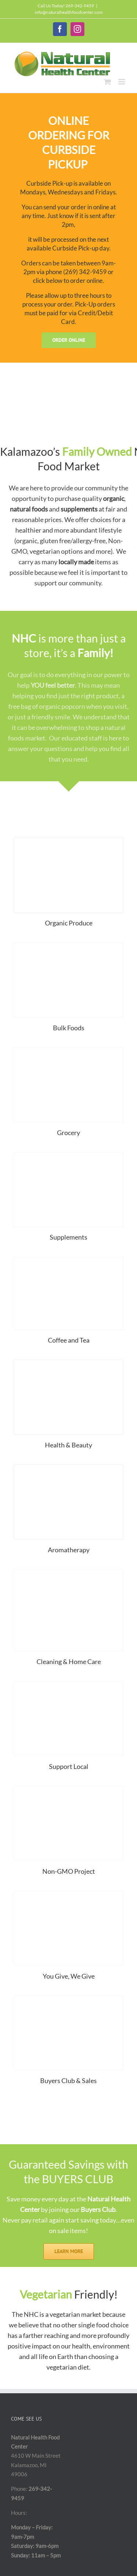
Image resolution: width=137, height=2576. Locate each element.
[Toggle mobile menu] (122, 82)
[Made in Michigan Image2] (68, 1684)
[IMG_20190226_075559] (68, 1572)
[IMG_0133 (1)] (68, 1260)
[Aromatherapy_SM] (68, 1467)
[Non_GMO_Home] (68, 1789)
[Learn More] (68, 2251)
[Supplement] (68, 1155)
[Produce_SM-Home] (68, 840)
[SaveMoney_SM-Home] (68, 1998)
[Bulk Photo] (68, 945)
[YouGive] (68, 1893)
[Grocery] (68, 1050)
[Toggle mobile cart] (107, 82)
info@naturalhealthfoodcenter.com (69, 12)
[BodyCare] (68, 1362)
